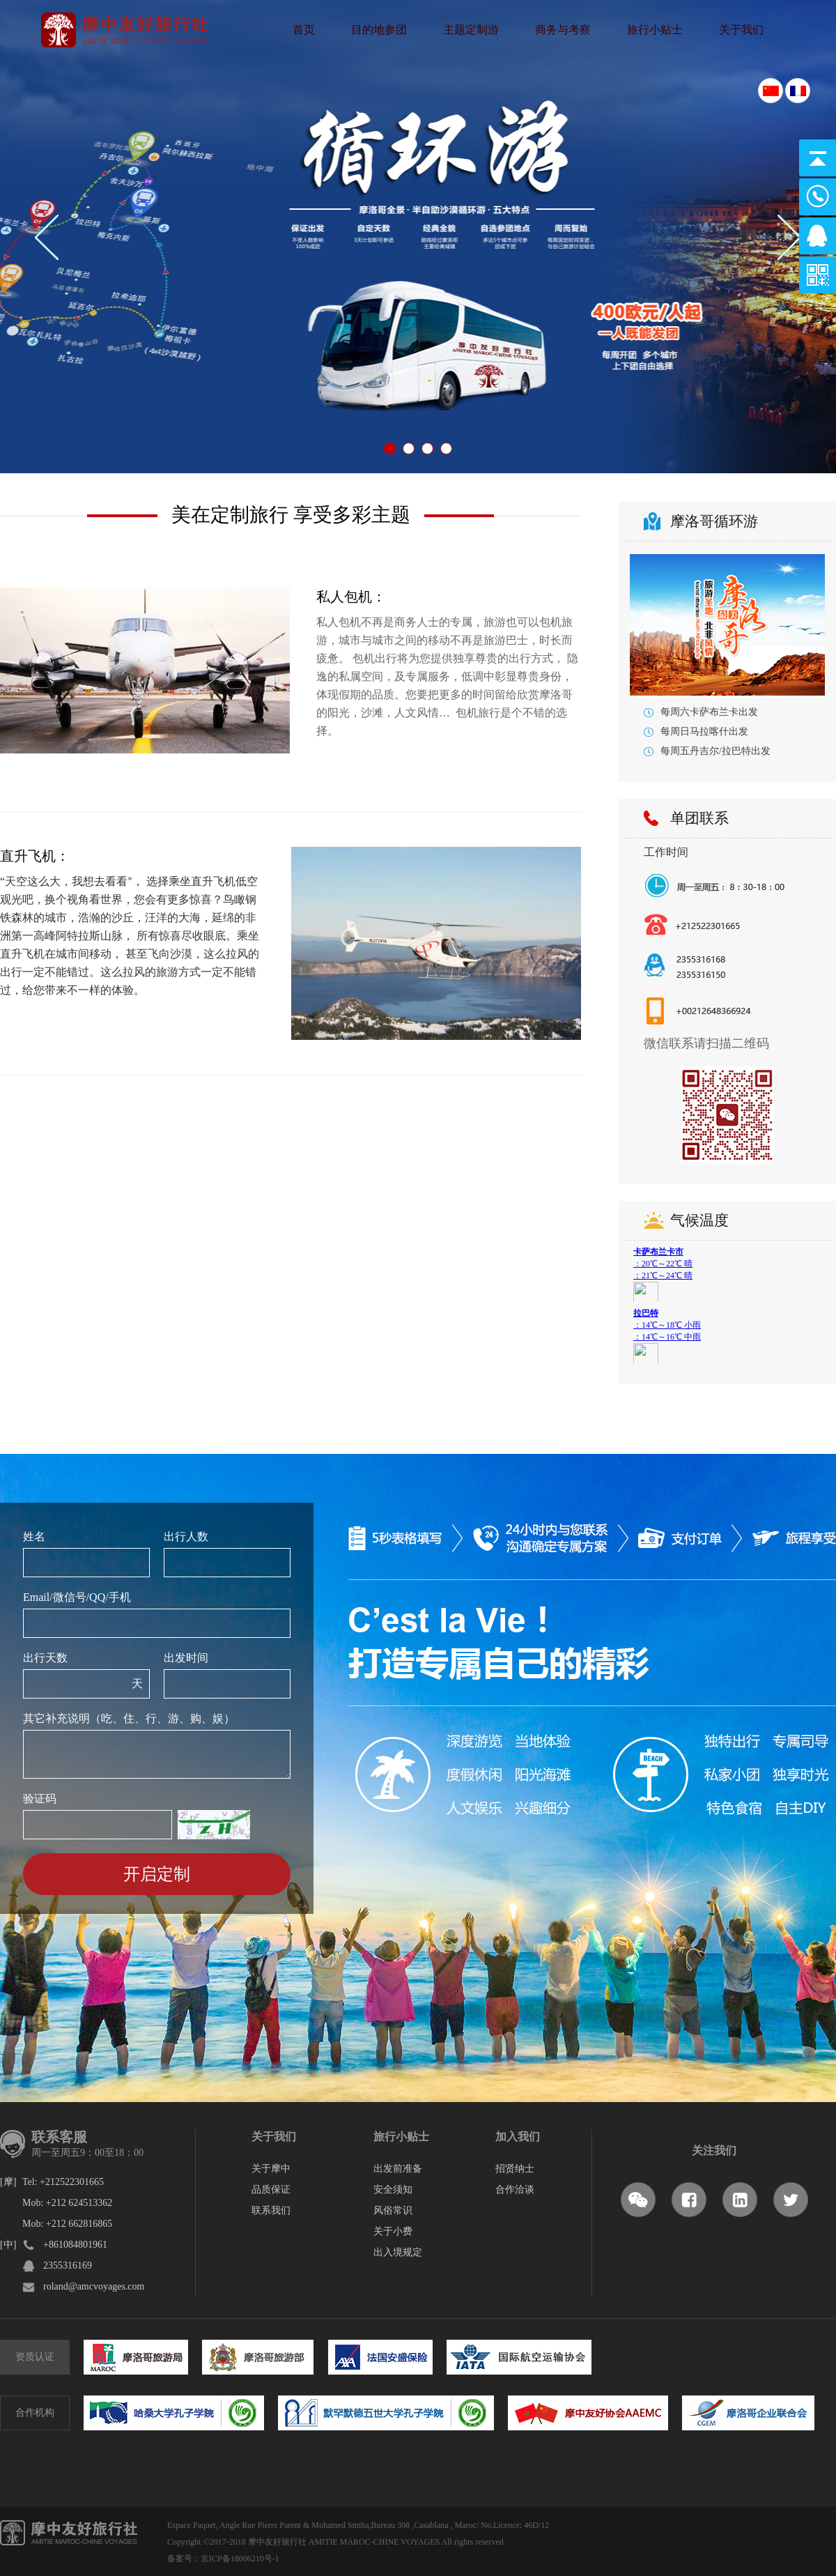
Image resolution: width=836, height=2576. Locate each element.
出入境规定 (397, 2252)
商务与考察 (563, 30)
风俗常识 (392, 2210)
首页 (304, 30)
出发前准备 (397, 2168)
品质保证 (271, 2189)
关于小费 (392, 2231)
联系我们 (271, 2210)
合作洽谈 (514, 2189)
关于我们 (741, 30)
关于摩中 (271, 2168)
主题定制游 (471, 30)
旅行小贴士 (655, 30)
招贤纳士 (514, 2168)
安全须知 (392, 2189)
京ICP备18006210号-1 (240, 2558)
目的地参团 (379, 30)
